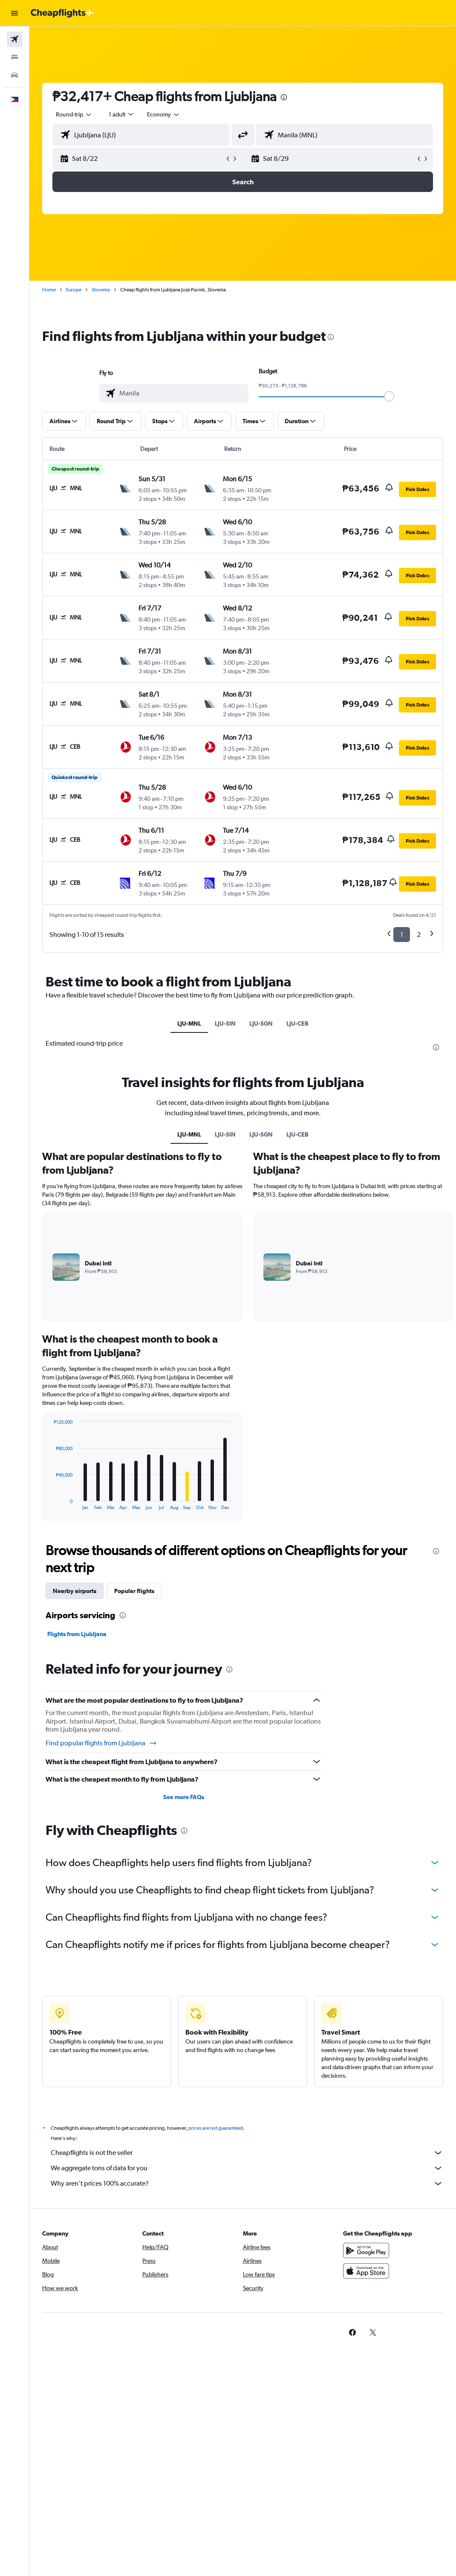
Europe (73, 290)
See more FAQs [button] (183, 1797)
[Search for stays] (14, 57)
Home (49, 290)
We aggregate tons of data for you (247, 2168)
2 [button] (419, 934)
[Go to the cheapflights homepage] (62, 13)
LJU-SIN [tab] (225, 1023)
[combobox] (163, 114)
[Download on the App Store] (366, 2271)
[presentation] (284, 97)
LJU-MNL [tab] (189, 1023)
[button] (14, 13)
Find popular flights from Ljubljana (101, 1743)
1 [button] (401, 934)
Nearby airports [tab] (74, 1590)
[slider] (389, 396)
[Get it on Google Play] (366, 2250)
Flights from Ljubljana (77, 1634)
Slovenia (101, 290)
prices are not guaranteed (215, 2128)
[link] (352, 2332)
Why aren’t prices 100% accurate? (247, 2183)
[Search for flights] (14, 39)
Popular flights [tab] (134, 1590)
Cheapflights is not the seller (247, 2153)
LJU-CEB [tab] (297, 1023)
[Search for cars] (14, 75)
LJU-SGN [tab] (261, 1023)
